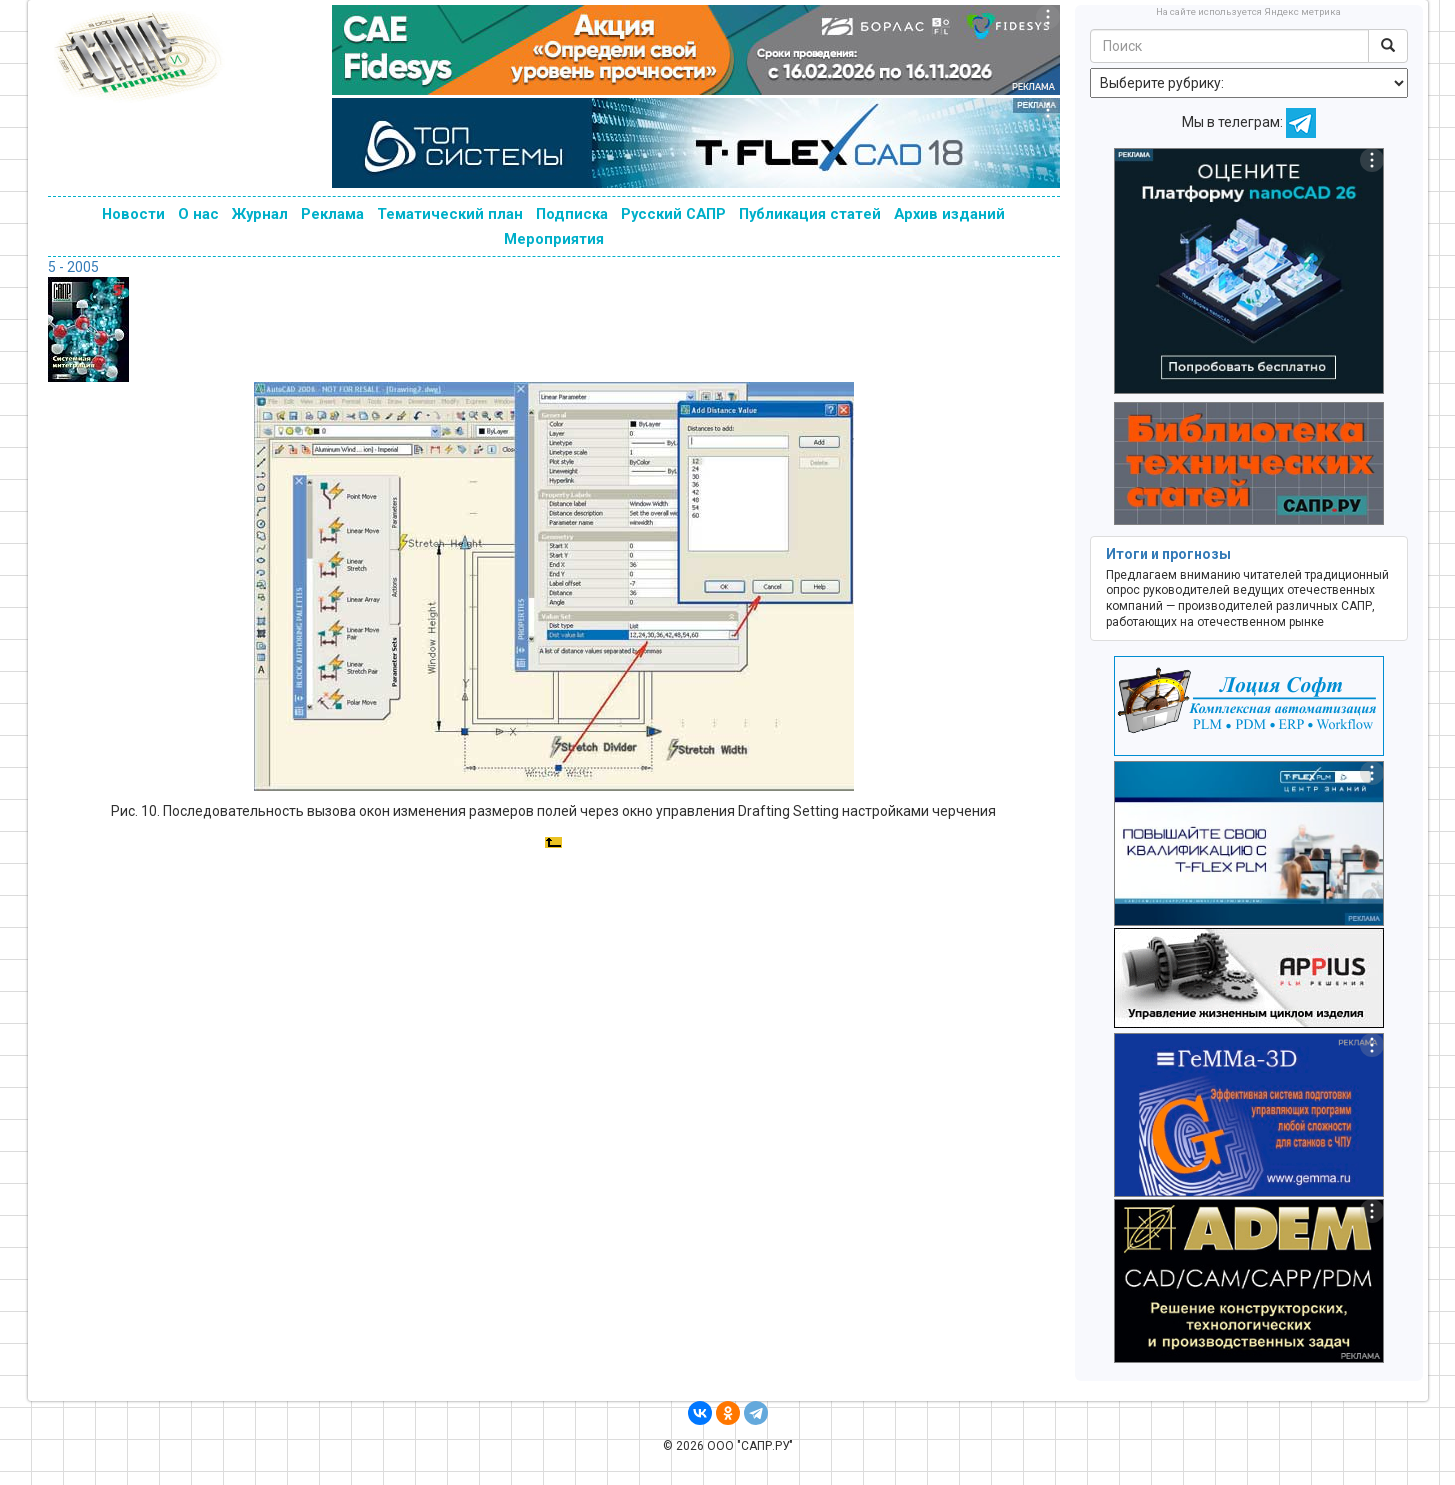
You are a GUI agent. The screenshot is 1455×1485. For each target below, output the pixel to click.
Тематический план (450, 214)
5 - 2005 (73, 267)
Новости (133, 214)
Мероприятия (554, 239)
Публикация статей (810, 214)
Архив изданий (949, 214)
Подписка (572, 214)
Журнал (260, 214)
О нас (198, 214)
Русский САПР (673, 214)
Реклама (332, 214)
